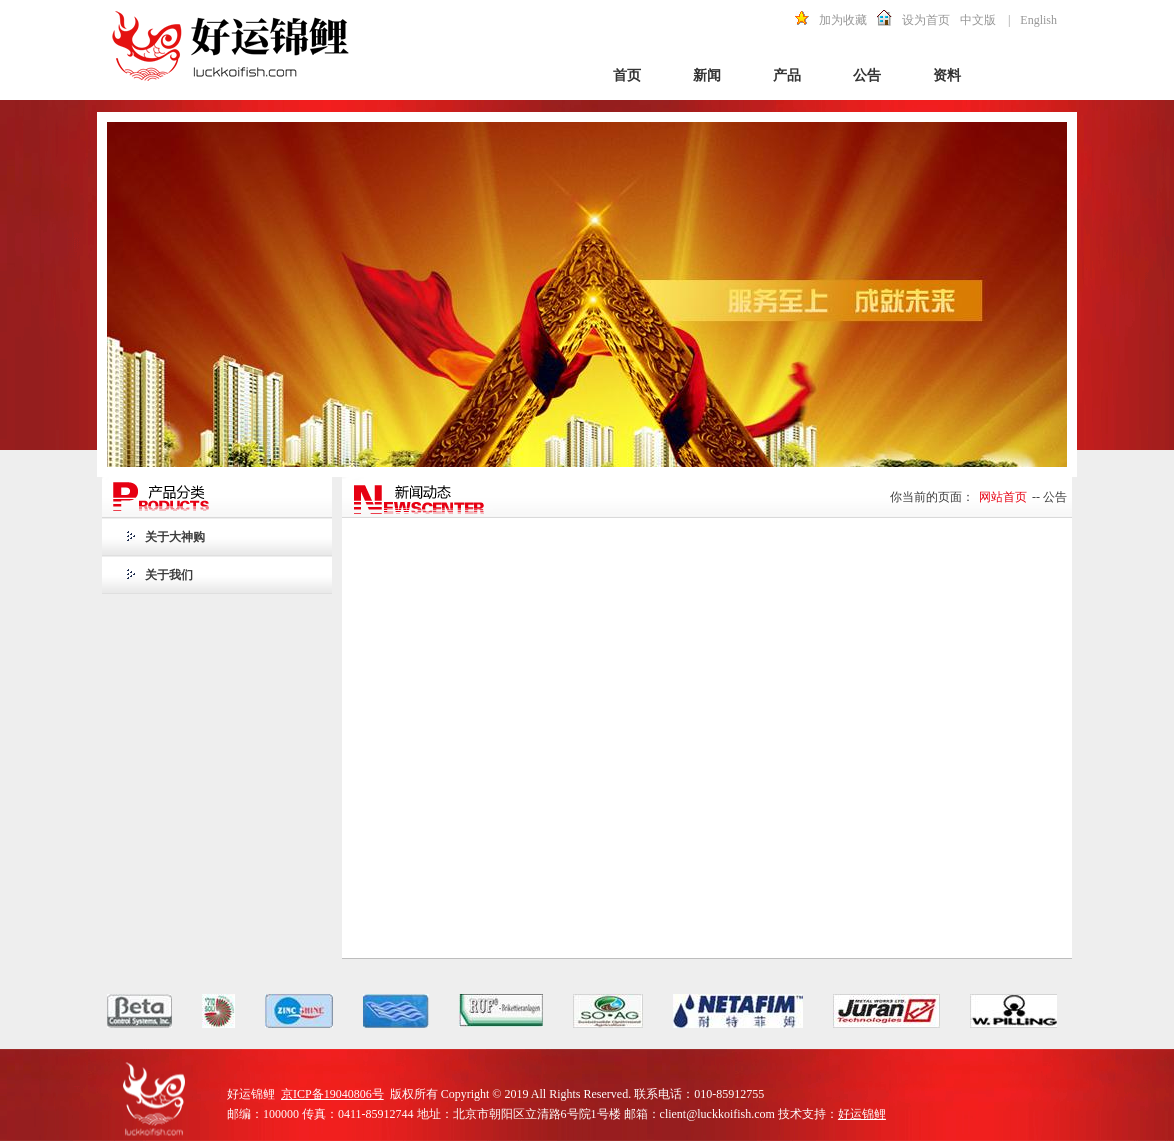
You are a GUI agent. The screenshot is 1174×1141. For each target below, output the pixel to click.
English (1038, 20)
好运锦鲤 (862, 1114)
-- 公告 (1049, 497)
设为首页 (926, 20)
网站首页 (1003, 497)
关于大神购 (175, 537)
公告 (867, 75)
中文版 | (985, 20)
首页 (627, 75)
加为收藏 (843, 20)
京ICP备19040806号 (332, 1094)
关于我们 (169, 575)
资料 (947, 75)
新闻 (707, 75)
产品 (787, 75)
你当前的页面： (932, 497)
